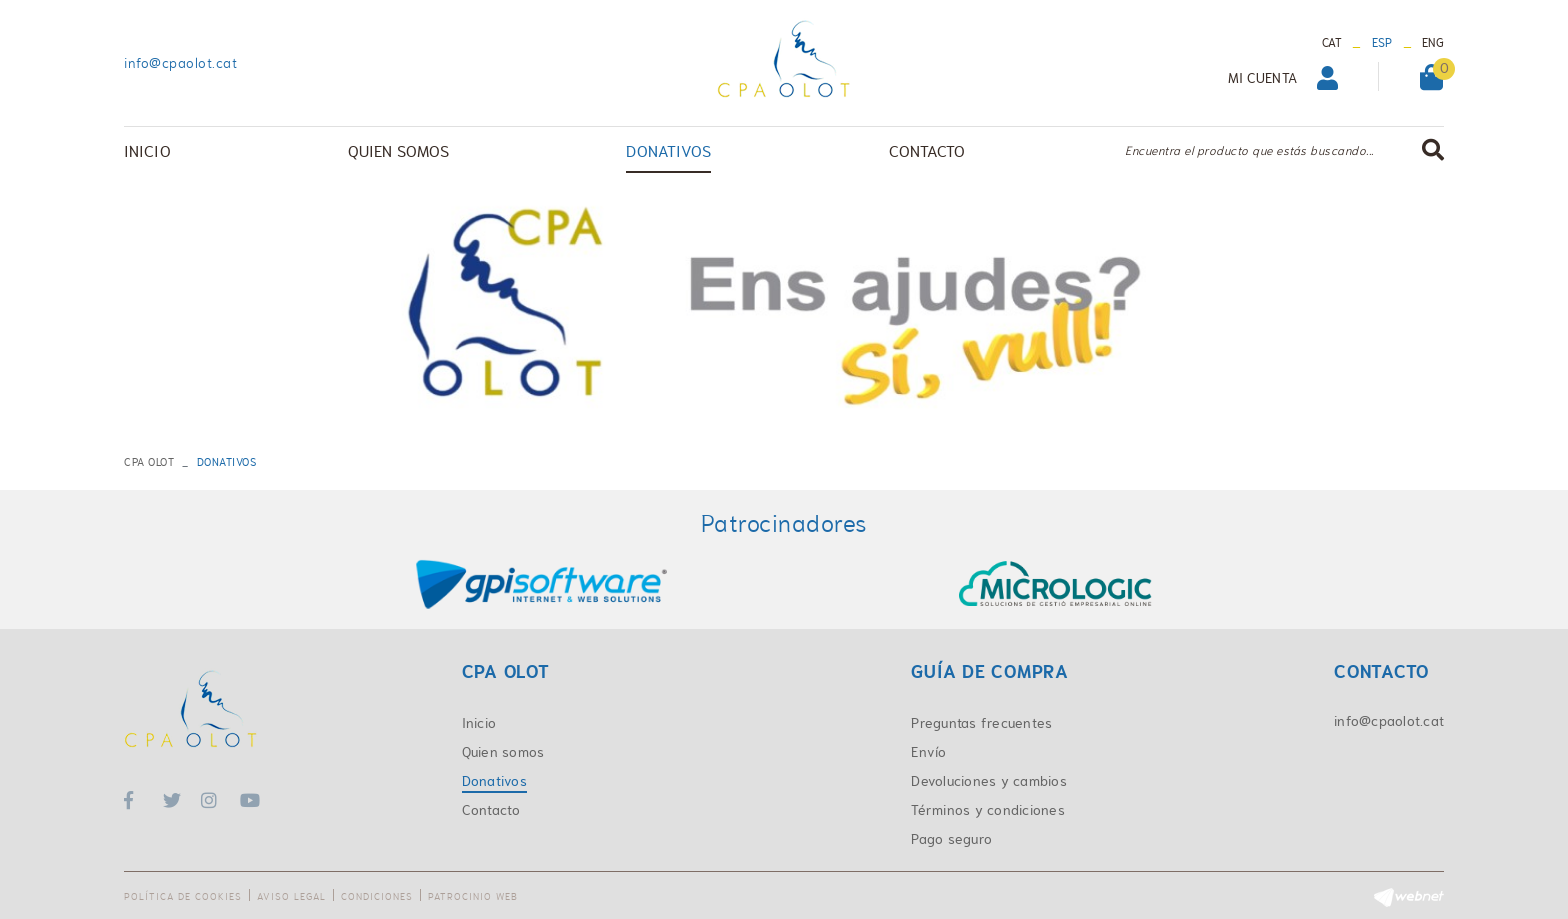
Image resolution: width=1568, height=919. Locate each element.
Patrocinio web (473, 896)
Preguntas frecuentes (981, 723)
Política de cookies (183, 896)
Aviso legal (291, 896)
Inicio (479, 723)
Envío (928, 752)
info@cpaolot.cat (180, 63)
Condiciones (377, 896)
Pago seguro (951, 839)
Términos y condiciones (988, 810)
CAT (1332, 43)
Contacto (491, 810)
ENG (1433, 43)
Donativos (494, 781)
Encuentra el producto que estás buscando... (1249, 151)
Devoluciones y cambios (989, 781)
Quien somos (503, 752)
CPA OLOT (149, 462)
